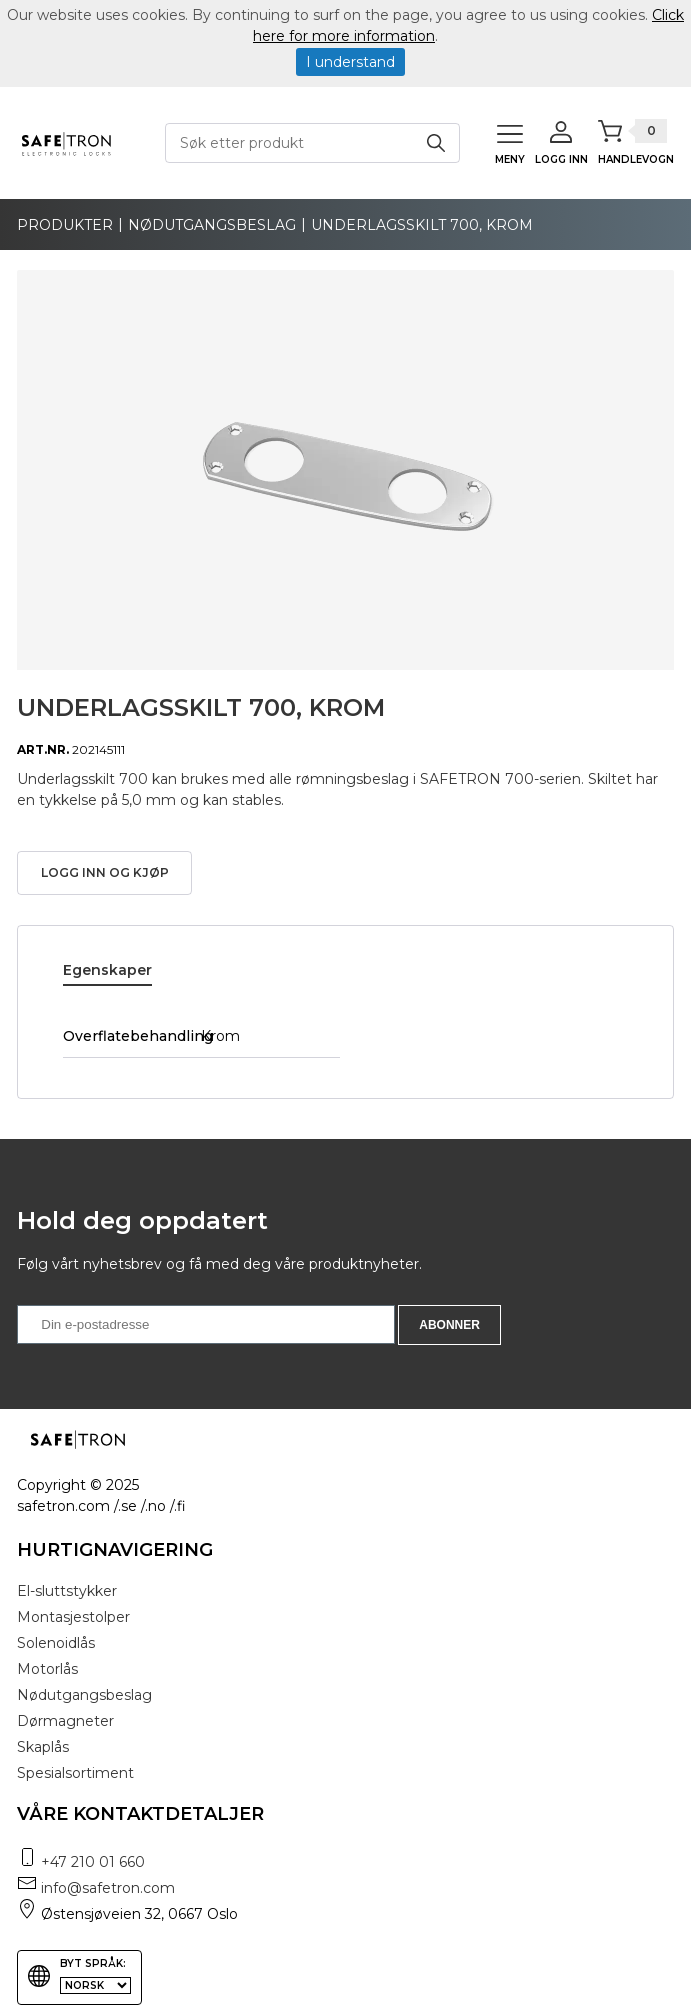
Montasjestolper (73, 1617)
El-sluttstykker (67, 1591)
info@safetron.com (108, 1888)
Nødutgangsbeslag (212, 225)
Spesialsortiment (75, 1773)
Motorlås (47, 1669)
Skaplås (43, 1747)
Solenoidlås (56, 1643)
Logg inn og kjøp (105, 872)
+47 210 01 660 (93, 1862)
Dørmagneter (65, 1721)
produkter (65, 225)
